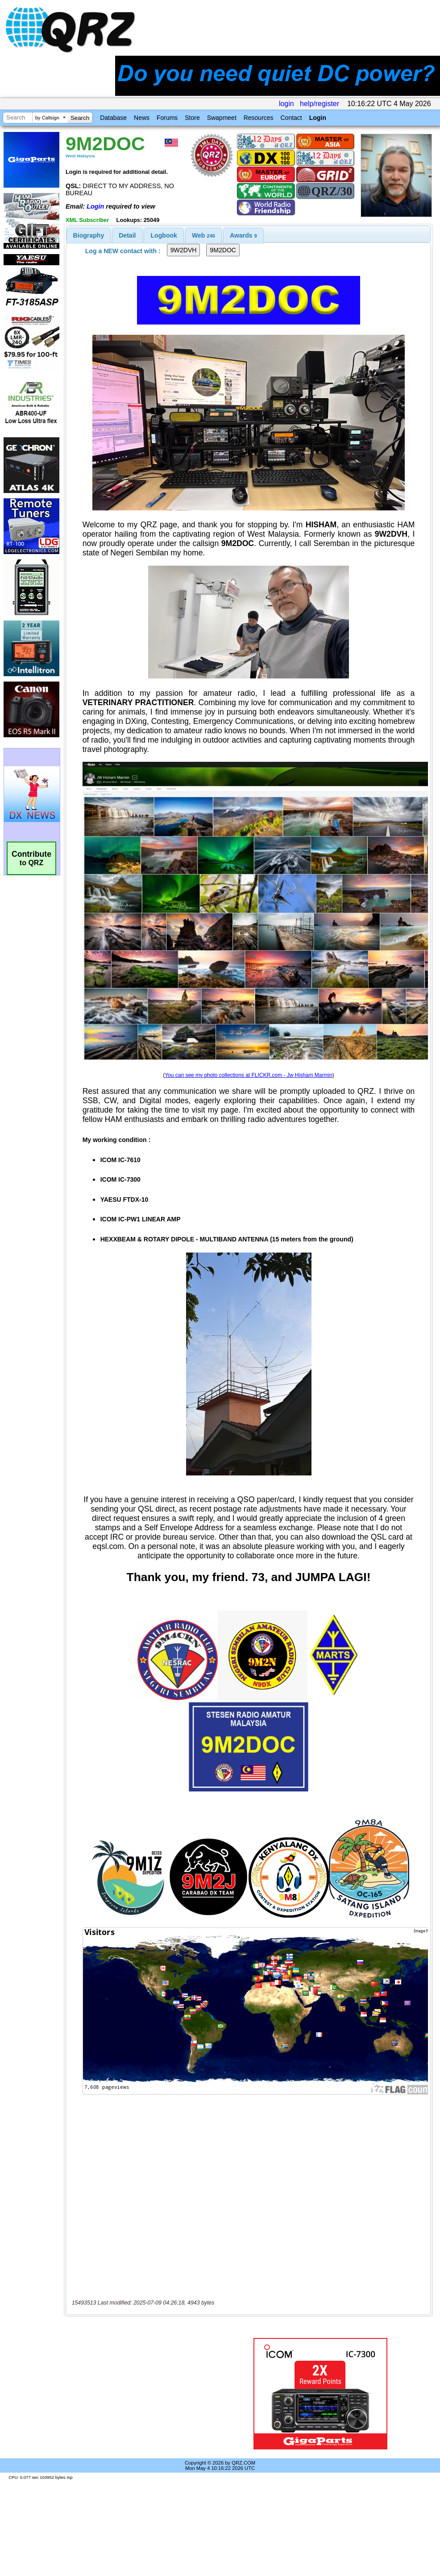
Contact (291, 117)
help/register (319, 103)
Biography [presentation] (88, 235)
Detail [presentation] (127, 235)
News (141, 117)
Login (317, 117)
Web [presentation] (203, 235)
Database (113, 117)
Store (192, 117)
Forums (167, 117)
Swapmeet (222, 117)
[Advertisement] (143, 2394)
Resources (259, 117)
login (286, 103)
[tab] (88, 235)
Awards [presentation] (243, 235)
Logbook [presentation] (164, 235)
